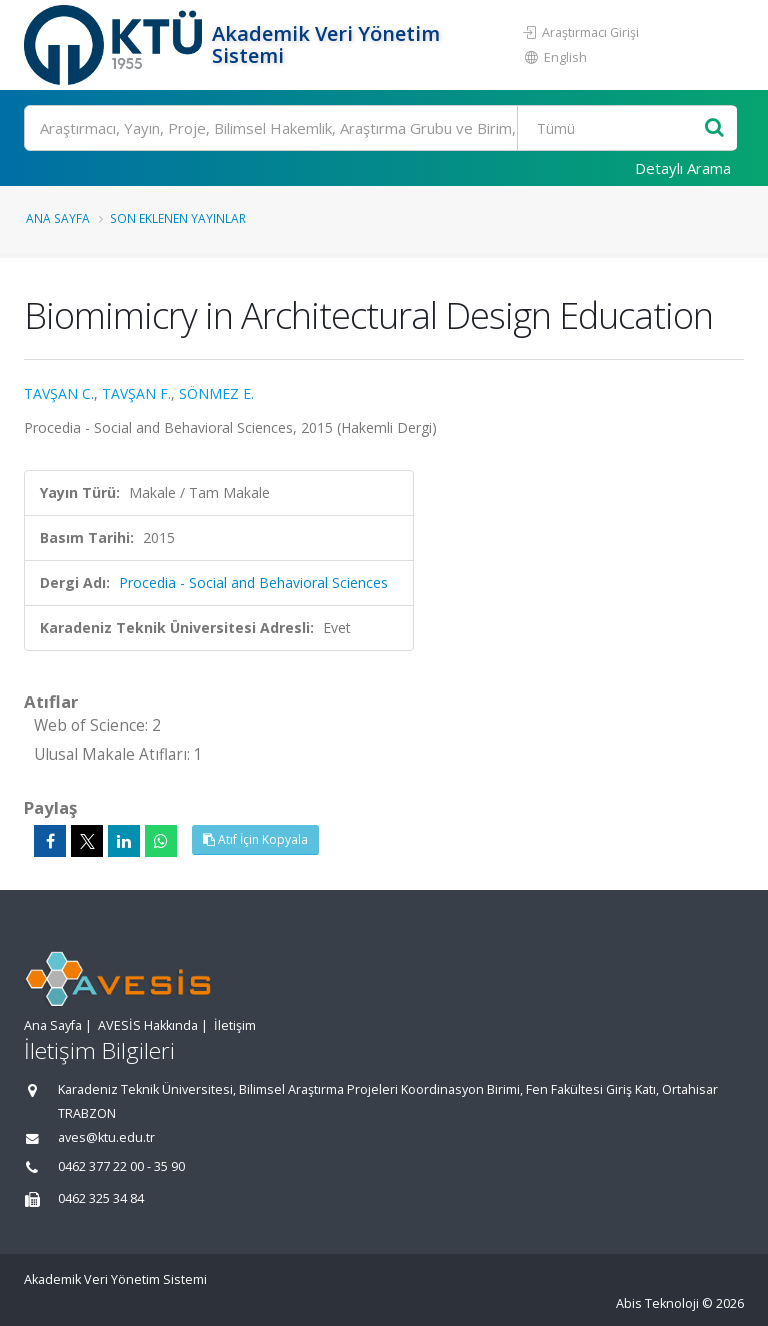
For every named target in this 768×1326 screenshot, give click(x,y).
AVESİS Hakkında (148, 1025)
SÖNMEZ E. (216, 393)
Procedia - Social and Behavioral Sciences (253, 582)
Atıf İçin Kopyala (255, 839)
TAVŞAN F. (136, 393)
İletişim (235, 1025)
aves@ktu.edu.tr (106, 1137)
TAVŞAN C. (59, 393)
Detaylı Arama (683, 168)
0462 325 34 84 (101, 1198)
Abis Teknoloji (657, 1303)
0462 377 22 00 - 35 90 (121, 1166)
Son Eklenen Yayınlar (178, 218)
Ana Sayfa (58, 218)
